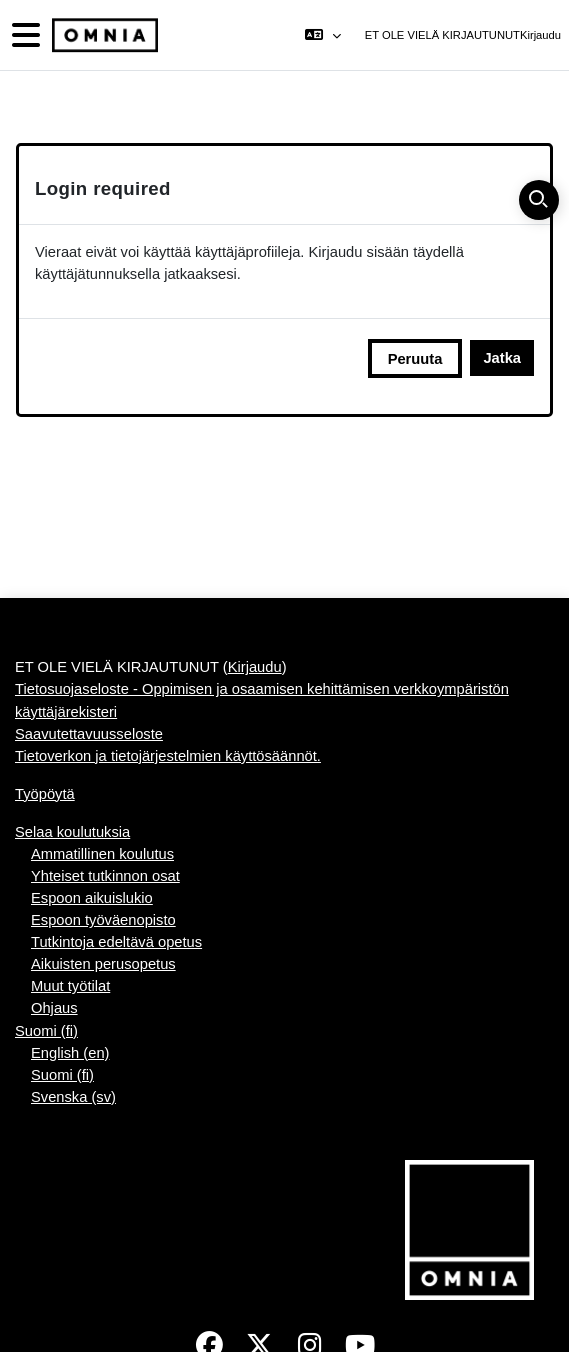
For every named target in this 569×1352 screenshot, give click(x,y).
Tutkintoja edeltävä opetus (116, 942)
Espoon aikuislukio (92, 898)
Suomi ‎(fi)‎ (46, 1031)
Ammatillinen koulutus (102, 854)
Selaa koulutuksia (72, 832)
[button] (322, 35)
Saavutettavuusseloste (89, 734)
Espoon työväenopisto (103, 920)
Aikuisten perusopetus (103, 964)
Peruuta (415, 359)
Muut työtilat (70, 986)
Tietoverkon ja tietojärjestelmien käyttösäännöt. (168, 756)
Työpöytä (45, 794)
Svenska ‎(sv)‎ (73, 1097)
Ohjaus (54, 1008)
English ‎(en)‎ (70, 1053)
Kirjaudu (540, 35)
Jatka (502, 358)
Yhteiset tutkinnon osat (105, 876)
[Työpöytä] (103, 35)
